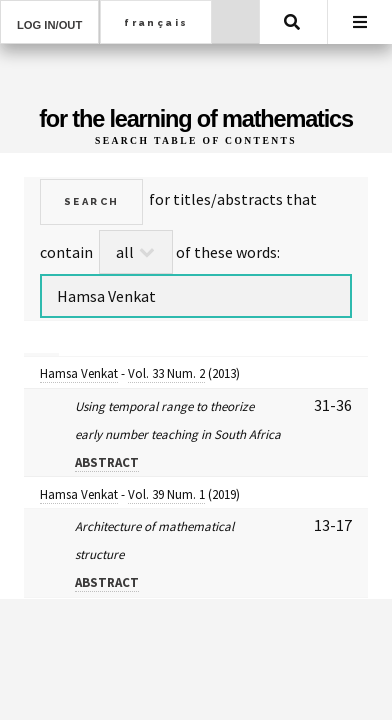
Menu (360, 22)
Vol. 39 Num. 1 (166, 494)
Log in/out (49, 25)
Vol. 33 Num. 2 (166, 373)
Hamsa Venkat (79, 373)
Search (292, 22)
